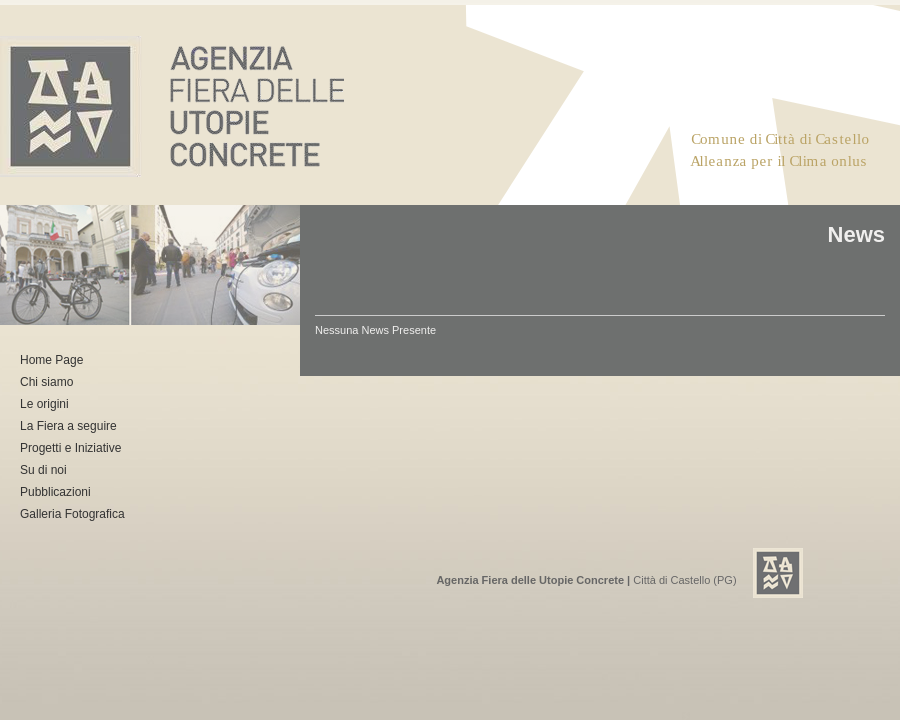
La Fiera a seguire (68, 426)
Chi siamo (46, 382)
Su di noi (43, 470)
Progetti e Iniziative (70, 448)
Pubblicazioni (55, 492)
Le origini (44, 404)
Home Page (51, 360)
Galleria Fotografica (72, 514)
